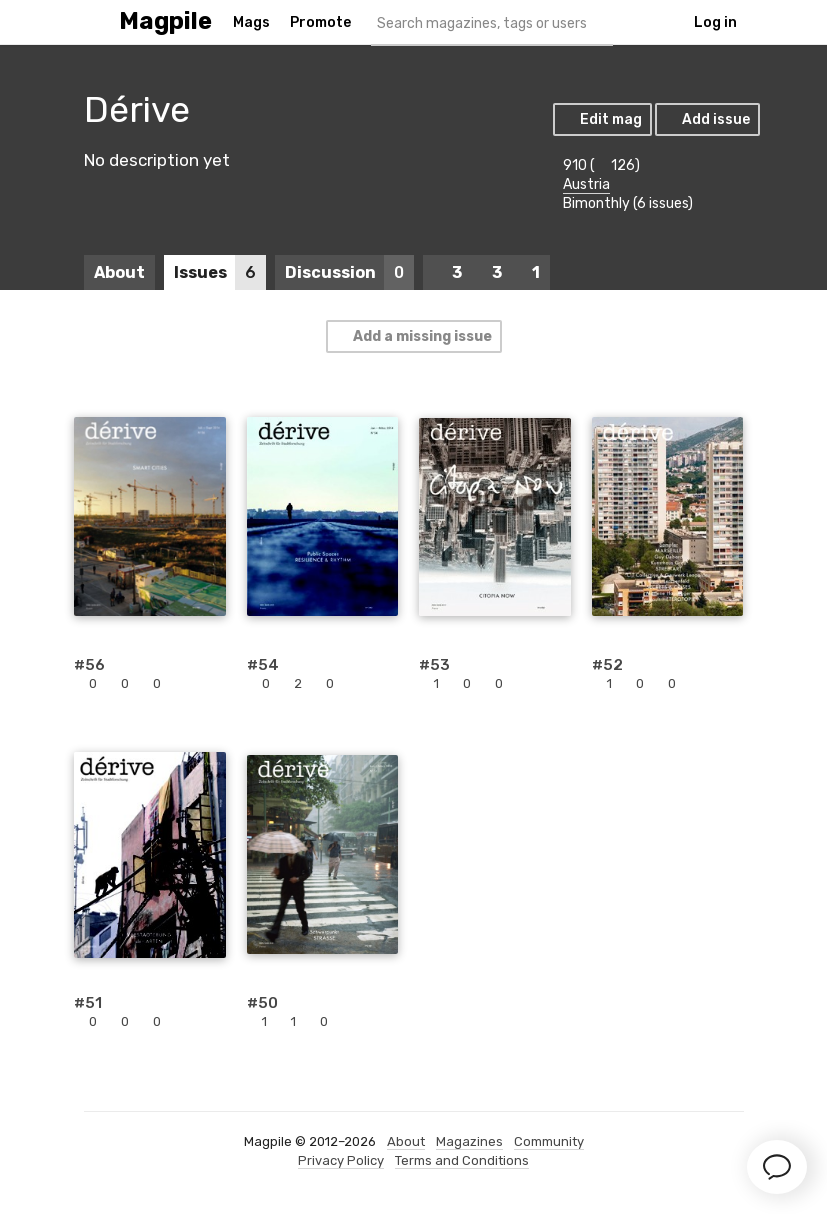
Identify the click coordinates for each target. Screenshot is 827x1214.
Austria (586, 184)
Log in (715, 22)
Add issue (706, 119)
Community (549, 1141)
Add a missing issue (413, 336)
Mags (251, 22)
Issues (220, 272)
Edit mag (601, 119)
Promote (320, 22)
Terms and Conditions (462, 1160)
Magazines (469, 1141)
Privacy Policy (341, 1160)
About (119, 272)
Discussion (349, 272)
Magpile (165, 21)
